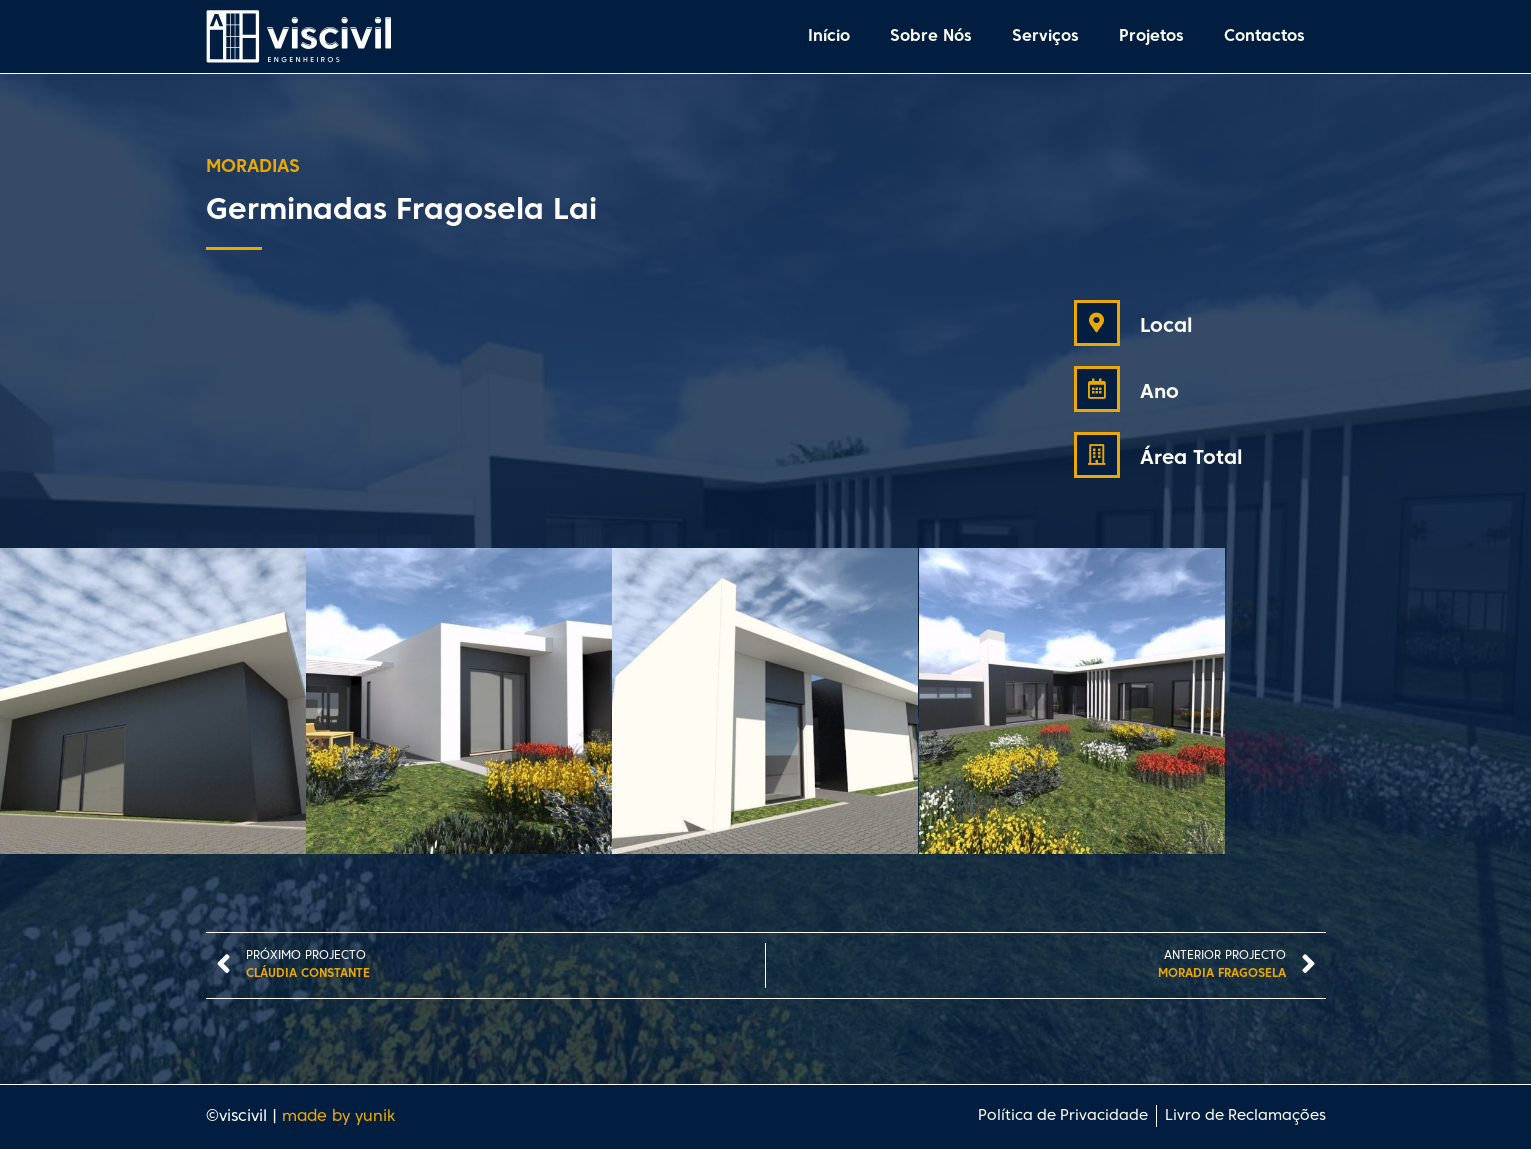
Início (829, 37)
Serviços (1045, 37)
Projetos (1151, 37)
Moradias (253, 167)
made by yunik (338, 1117)
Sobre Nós (931, 37)
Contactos (1264, 37)
